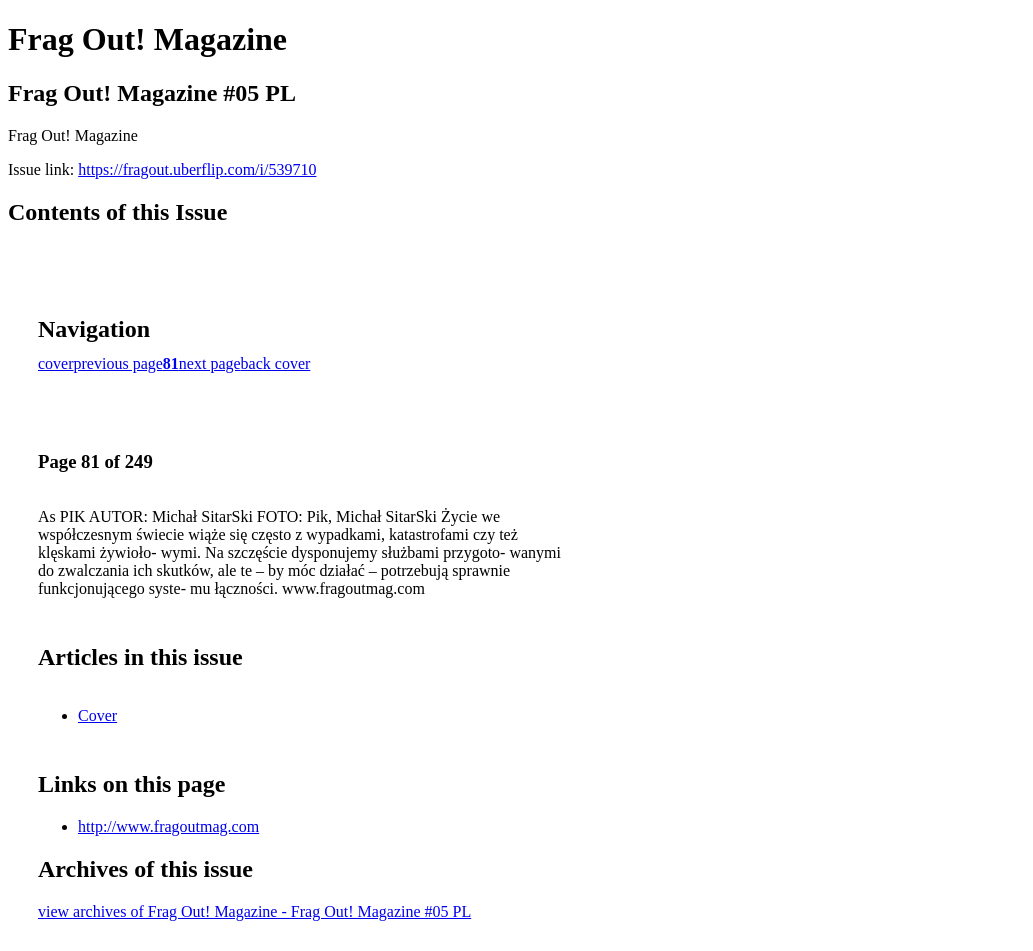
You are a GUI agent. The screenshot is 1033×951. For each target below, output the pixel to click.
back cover (276, 363)
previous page (118, 363)
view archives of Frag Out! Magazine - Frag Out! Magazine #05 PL (254, 911)
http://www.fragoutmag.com (168, 826)
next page (210, 363)
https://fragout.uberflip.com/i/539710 (197, 169)
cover (56, 363)
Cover (97, 715)
